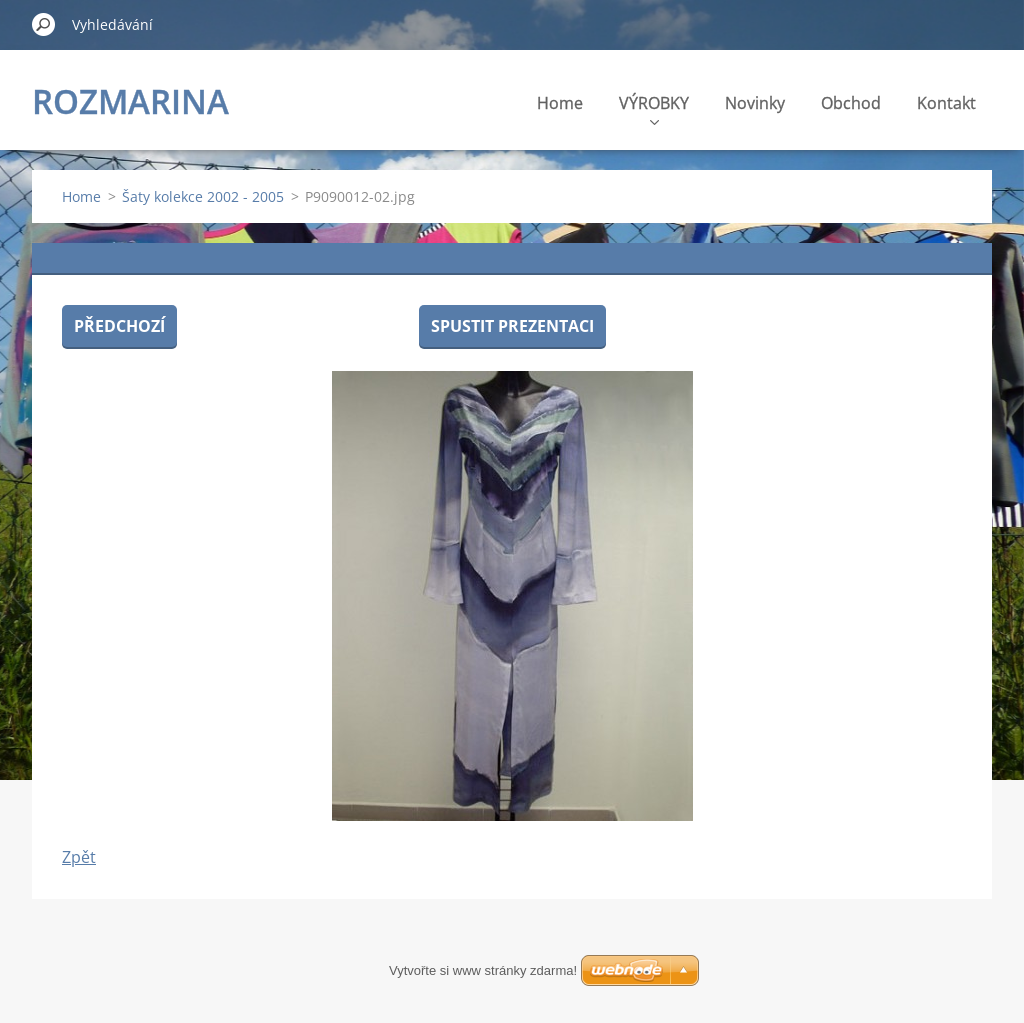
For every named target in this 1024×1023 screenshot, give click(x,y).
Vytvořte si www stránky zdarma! (483, 970)
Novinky (755, 103)
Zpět (79, 857)
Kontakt (946, 103)
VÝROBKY (654, 108)
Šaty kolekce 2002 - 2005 (203, 196)
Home (560, 103)
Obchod (851, 103)
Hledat (44, 24)
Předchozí (119, 326)
